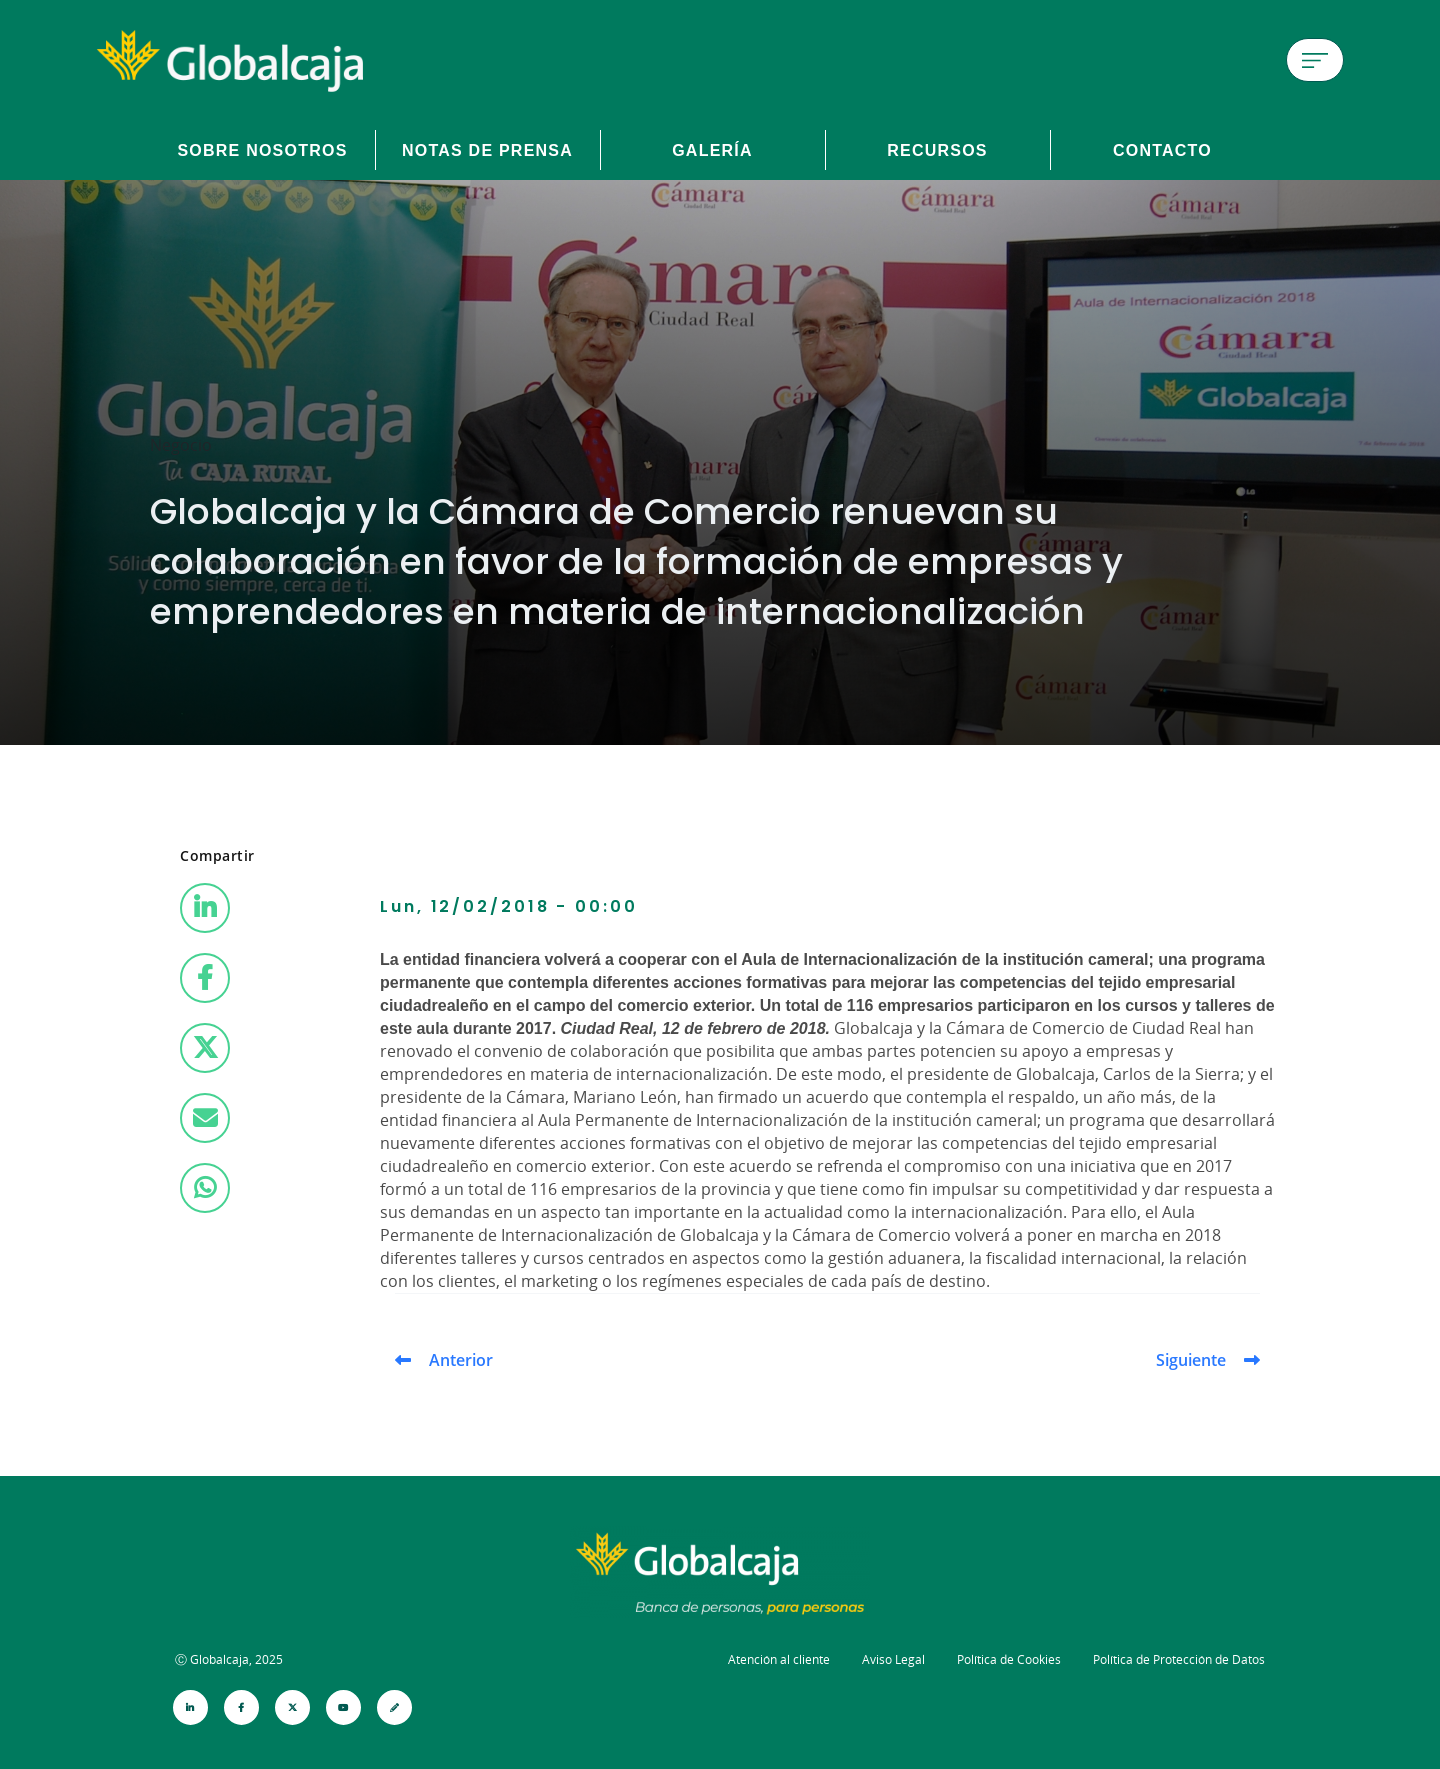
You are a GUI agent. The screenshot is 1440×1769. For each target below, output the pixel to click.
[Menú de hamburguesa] (1315, 60)
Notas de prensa (487, 150)
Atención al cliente (779, 1659)
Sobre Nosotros (262, 150)
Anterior (461, 1360)
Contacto (1162, 150)
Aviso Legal (893, 1659)
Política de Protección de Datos (1179, 1659)
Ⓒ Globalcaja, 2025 (229, 1659)
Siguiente (1191, 1360)
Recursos (937, 150)
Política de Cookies (1009, 1659)
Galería (712, 150)
